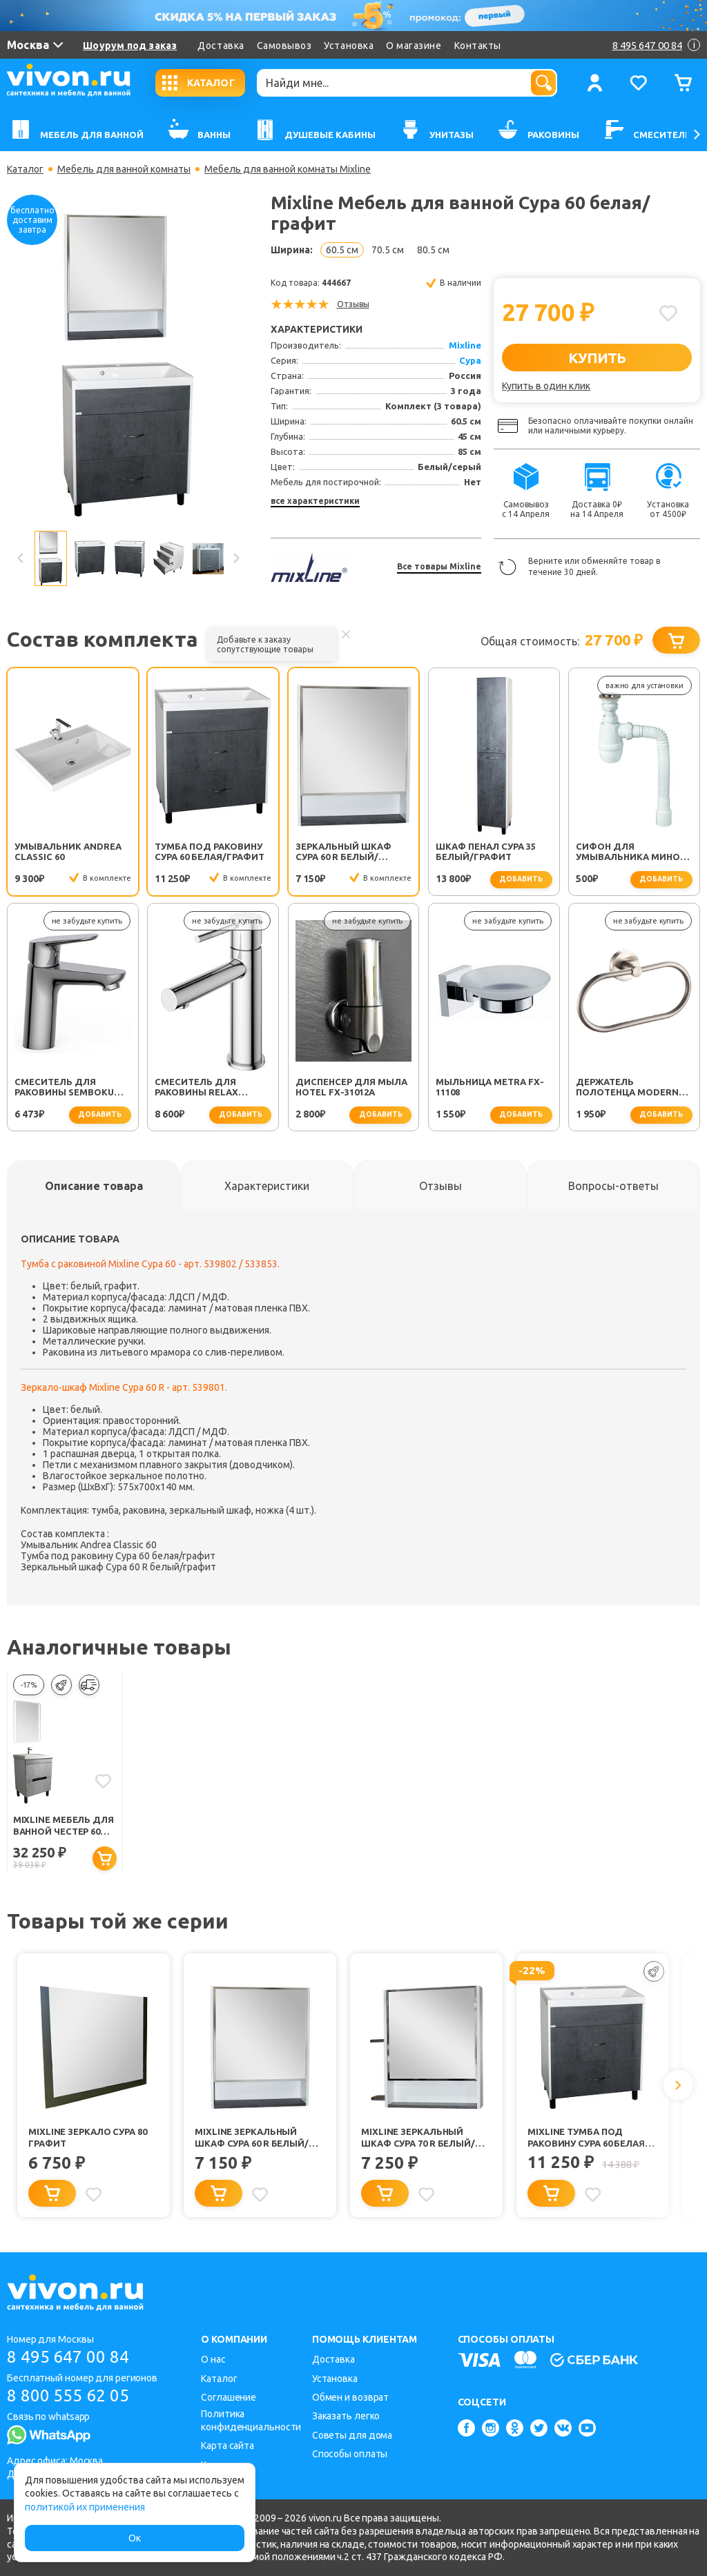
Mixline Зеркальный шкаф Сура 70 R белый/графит (418, 2138)
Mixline (465, 345)
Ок (134, 2538)
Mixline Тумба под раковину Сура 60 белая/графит (588, 2138)
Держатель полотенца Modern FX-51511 (627, 1088)
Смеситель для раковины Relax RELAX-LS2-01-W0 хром (210, 1088)
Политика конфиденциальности (251, 2420)
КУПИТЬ (597, 357)
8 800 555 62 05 (68, 2395)
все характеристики (315, 500)
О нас (213, 2359)
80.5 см (433, 249)
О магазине (413, 45)
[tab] (93, 1185)
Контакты (477, 45)
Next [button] (235, 558)
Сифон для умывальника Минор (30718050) (631, 852)
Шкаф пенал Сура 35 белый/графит (486, 851)
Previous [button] (21, 558)
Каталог (25, 169)
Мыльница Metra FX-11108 (490, 1087)
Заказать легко (346, 2415)
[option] (128, 365)
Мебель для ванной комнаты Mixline (287, 169)
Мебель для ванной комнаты (124, 169)
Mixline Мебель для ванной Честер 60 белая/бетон (63, 1826)
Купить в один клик (546, 385)
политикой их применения (85, 2506)
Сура (470, 360)
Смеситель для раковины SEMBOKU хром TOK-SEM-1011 (64, 1088)
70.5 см (387, 249)
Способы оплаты (350, 2453)
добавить (521, 879)
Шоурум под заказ (130, 45)
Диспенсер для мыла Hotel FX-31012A (351, 1087)
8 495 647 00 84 (68, 2357)
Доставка (220, 45)
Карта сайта (227, 2445)
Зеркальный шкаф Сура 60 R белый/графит (343, 852)
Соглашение (228, 2397)
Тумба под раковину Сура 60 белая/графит (209, 851)
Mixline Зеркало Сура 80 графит (87, 2137)
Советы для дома (352, 2435)
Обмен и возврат (350, 2397)
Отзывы (353, 304)
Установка (349, 45)
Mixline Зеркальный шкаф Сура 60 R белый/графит (252, 2138)
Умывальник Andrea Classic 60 (68, 851)
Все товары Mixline (439, 566)
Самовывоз (284, 45)
